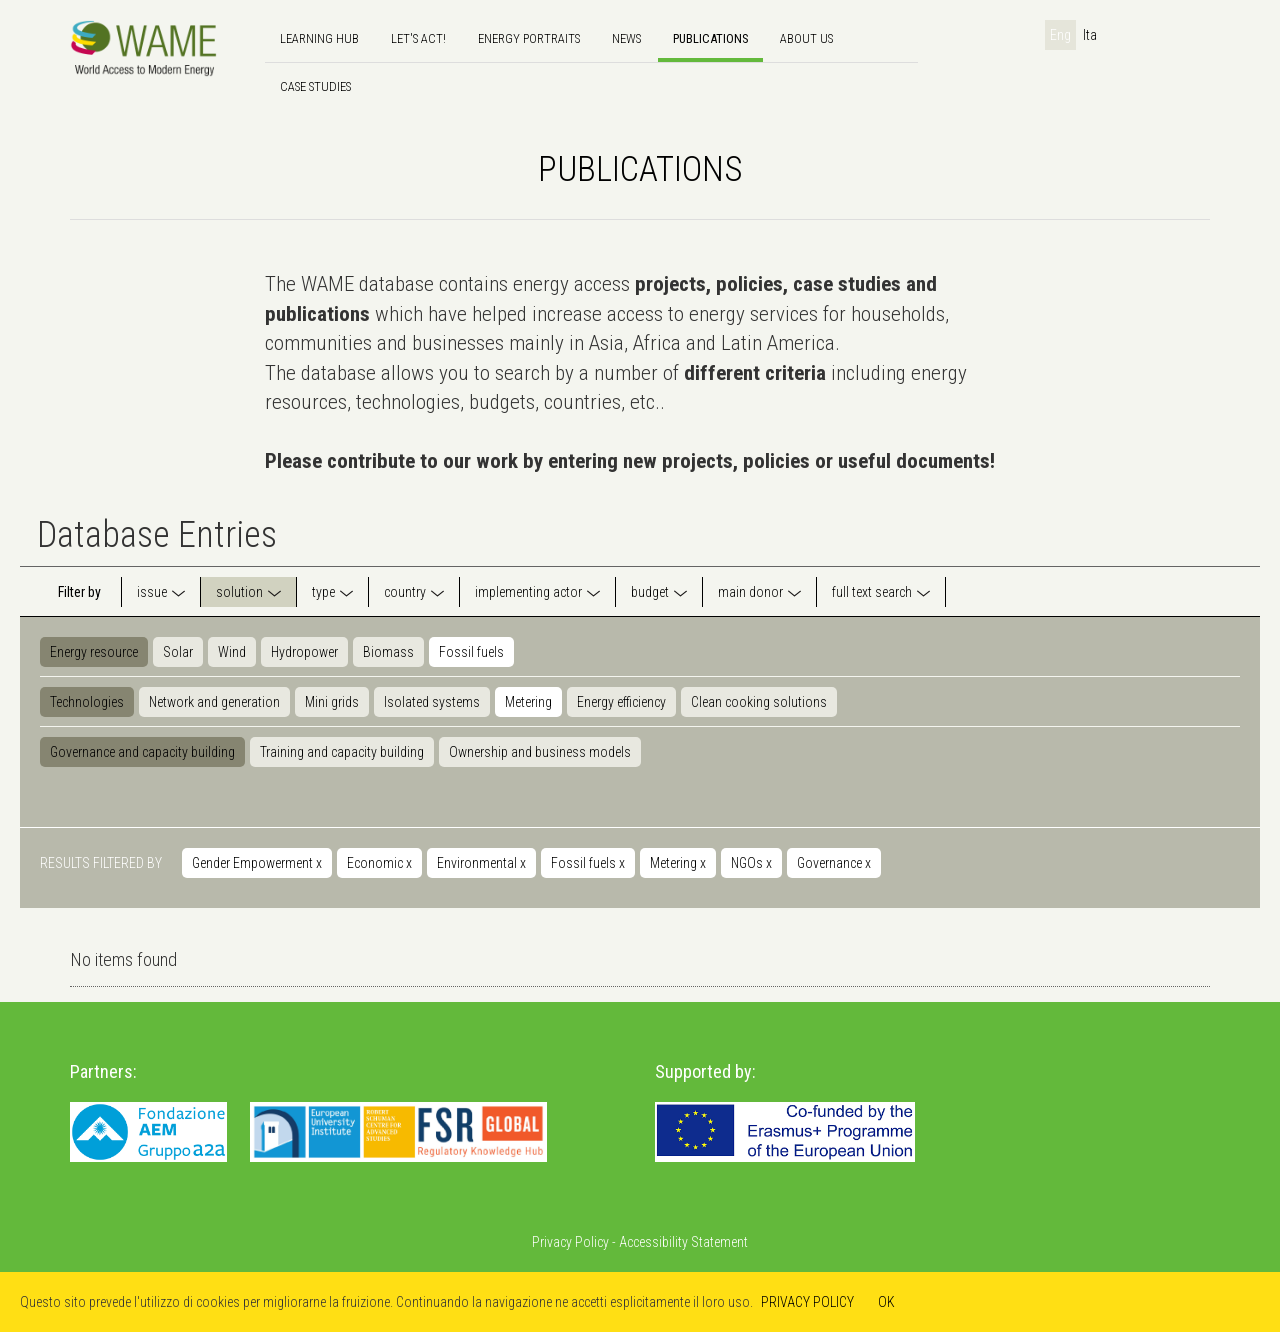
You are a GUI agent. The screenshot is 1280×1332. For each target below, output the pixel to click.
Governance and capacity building (142, 752)
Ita (1090, 35)
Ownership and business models (540, 752)
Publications (710, 38)
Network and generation (214, 702)
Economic (379, 863)
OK (886, 1302)
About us (806, 38)
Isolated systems (432, 702)
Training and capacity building (342, 752)
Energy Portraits (529, 38)
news (626, 38)
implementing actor (528, 592)
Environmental (481, 863)
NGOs (751, 863)
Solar (178, 652)
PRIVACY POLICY (807, 1302)
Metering (528, 702)
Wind (232, 652)
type (323, 592)
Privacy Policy (570, 1242)
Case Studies (315, 86)
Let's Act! (418, 38)
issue (152, 592)
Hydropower (304, 652)
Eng (1060, 35)
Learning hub (319, 38)
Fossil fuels (471, 652)
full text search (872, 592)
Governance (834, 863)
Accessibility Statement (683, 1242)
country (405, 592)
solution (239, 592)
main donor (750, 592)
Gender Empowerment (257, 863)
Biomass (388, 652)
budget (650, 592)
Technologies (87, 702)
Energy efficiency (621, 702)
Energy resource (94, 652)
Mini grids (332, 702)
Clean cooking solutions (759, 702)
